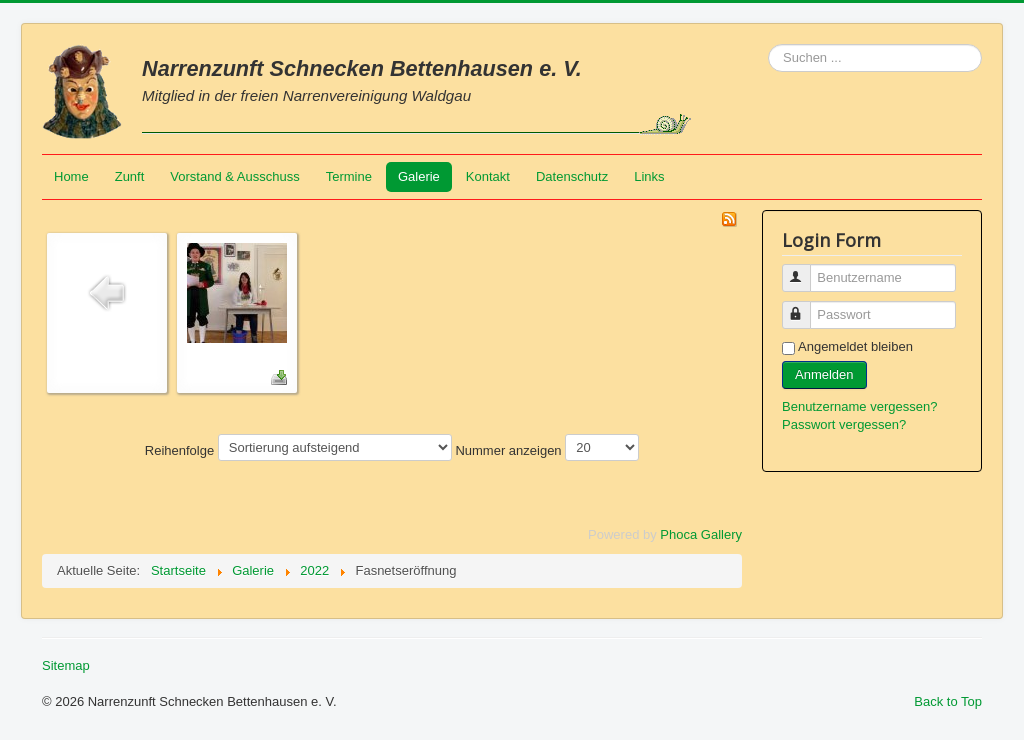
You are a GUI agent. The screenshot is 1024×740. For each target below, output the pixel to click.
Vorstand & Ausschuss (234, 176)
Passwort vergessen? (844, 424)
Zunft (130, 176)
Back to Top (948, 701)
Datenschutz (572, 176)
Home (71, 176)
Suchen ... (768, 44)
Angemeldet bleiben (855, 346)
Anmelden (824, 374)
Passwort (805, 306)
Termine (349, 176)
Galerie (419, 176)
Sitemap (66, 665)
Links (649, 176)
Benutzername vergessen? (859, 406)
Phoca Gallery (701, 534)
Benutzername (805, 269)
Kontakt (488, 176)
